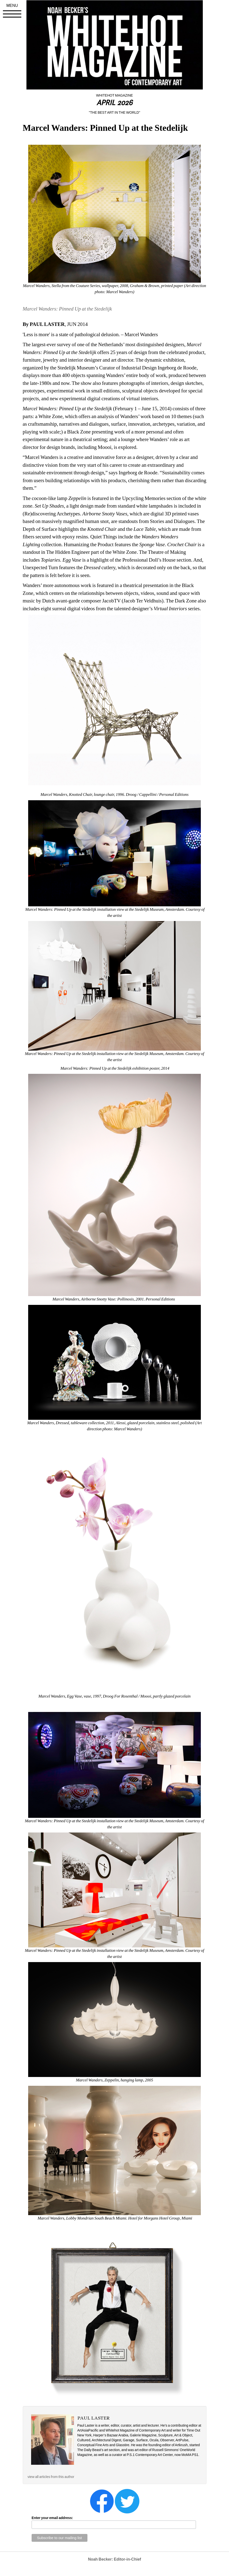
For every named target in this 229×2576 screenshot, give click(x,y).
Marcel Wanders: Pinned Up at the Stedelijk (67, 309)
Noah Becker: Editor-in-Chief (114, 2559)
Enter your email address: (52, 2518)
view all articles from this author (51, 2477)
